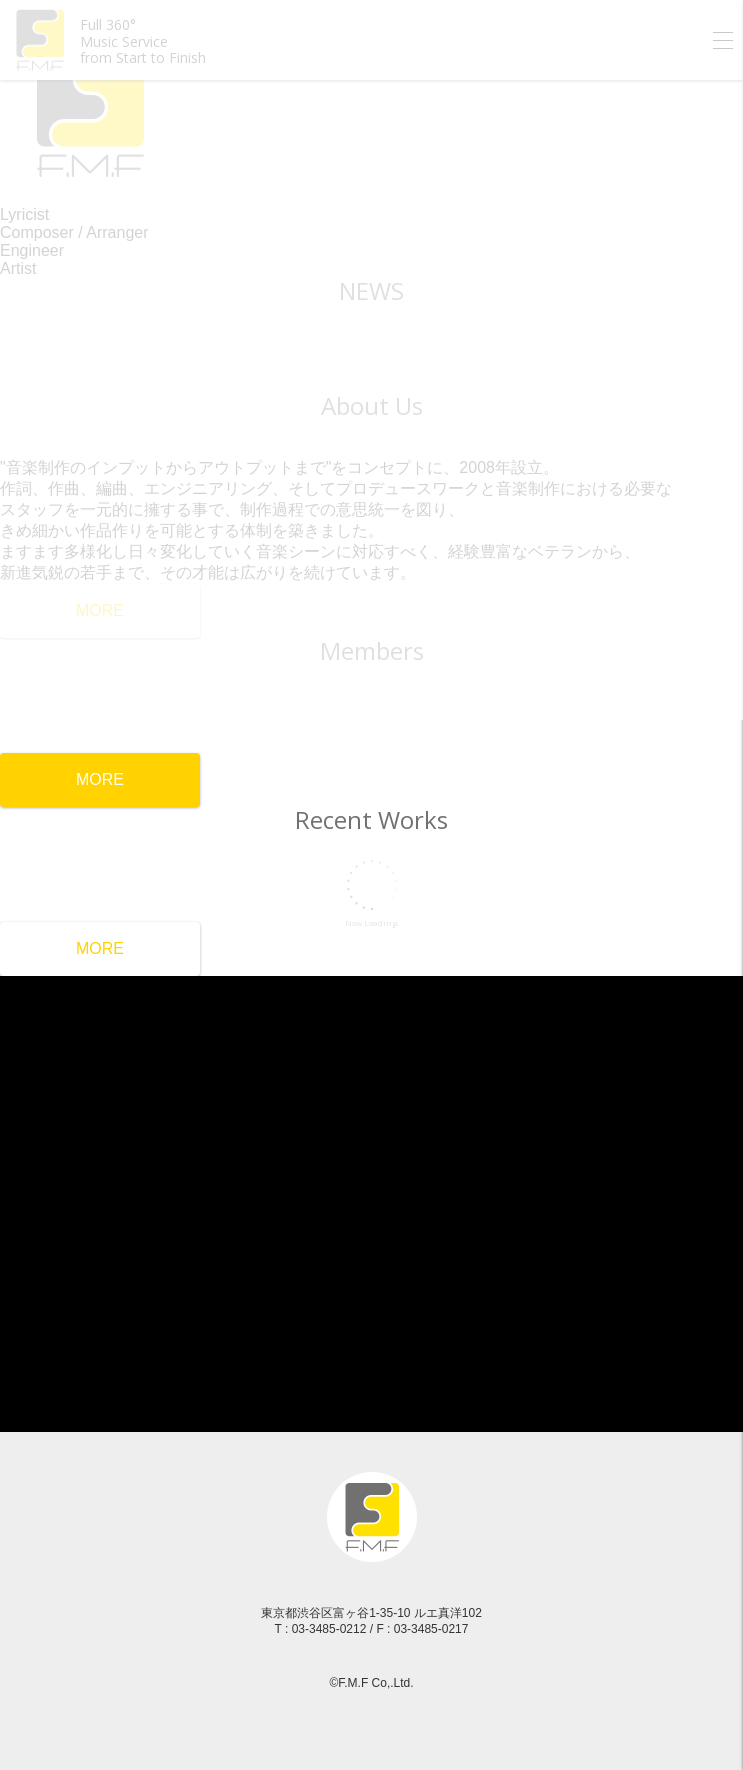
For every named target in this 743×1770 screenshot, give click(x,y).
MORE (100, 779)
